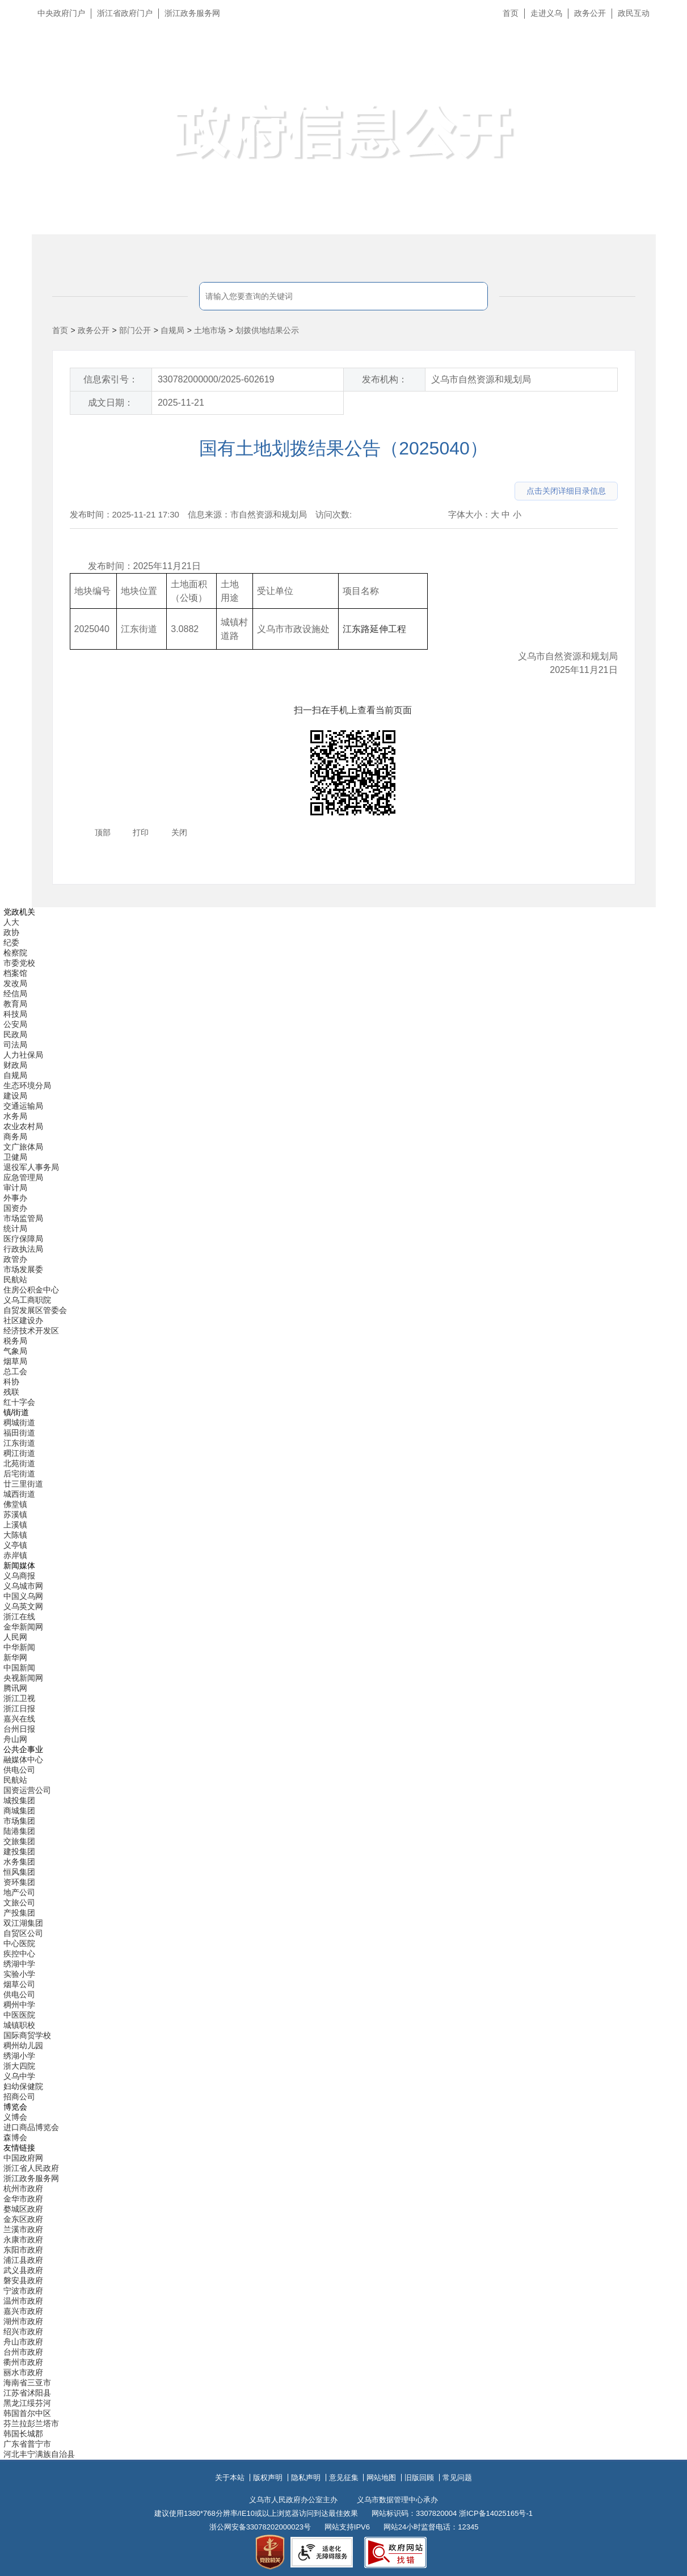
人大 (11, 922)
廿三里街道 (23, 1483)
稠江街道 (19, 1453)
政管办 (15, 1259)
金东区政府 (23, 2219)
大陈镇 (15, 1534)
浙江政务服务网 (192, 13)
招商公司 (19, 2096)
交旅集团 (19, 1841)
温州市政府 (23, 2300)
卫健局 (15, 1156)
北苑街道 (19, 1463)
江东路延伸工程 (374, 629)
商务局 (15, 1136)
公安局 (15, 1024)
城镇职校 (19, 2025)
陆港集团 (19, 1831)
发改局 (15, 983)
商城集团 (19, 1810)
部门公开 (135, 330)
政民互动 (634, 13)
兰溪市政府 (23, 2229)
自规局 (172, 330)
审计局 (15, 1187)
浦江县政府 (23, 2259)
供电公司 (19, 1769)
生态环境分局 (27, 1085)
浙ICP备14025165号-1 (496, 2513)
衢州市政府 (23, 2362)
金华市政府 (23, 2198)
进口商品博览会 (31, 2127)
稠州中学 (19, 2004)
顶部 (103, 832)
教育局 (15, 1003)
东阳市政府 (23, 2249)
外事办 (15, 1197)
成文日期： (110, 402)
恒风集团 (19, 1871)
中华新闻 (19, 1647)
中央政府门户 (61, 13)
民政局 (15, 1034)
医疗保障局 (23, 1238)
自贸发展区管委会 (35, 1310)
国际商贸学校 (27, 2035)
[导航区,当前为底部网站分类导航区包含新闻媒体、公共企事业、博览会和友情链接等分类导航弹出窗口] (343, 1683)
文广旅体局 (23, 1146)
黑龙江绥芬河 (27, 2402)
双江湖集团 (23, 1922)
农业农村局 (23, 1126)
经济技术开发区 (31, 1330)
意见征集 (344, 2477)
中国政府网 (23, 2157)
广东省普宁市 (27, 2443)
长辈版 (664, 39)
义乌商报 (19, 1575)
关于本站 (230, 2477)
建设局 (15, 1095)
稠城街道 (19, 1422)
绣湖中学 (19, 1963)
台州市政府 (23, 2351)
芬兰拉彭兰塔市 (31, 2423)
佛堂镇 (15, 1504)
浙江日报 (19, 1708)
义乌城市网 (23, 1585)
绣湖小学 (19, 2055)
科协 (11, 1381)
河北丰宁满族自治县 (39, 2454)
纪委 (11, 942)
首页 (511, 13)
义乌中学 (19, 2076)
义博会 (15, 2117)
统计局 (15, 1228)
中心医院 (19, 1943)
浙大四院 (19, 2065)
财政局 (15, 1065)
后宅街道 (19, 1473)
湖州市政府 (23, 2321)
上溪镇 (15, 1524)
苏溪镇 (15, 1514)
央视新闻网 (23, 1677)
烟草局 (15, 1361)
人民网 (15, 1636)
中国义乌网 (23, 1596)
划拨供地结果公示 (267, 330)
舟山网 (15, 1739)
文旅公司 (19, 1902)
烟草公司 (19, 1984)
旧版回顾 (419, 2477)
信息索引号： (110, 379)
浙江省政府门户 (125, 13)
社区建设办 (23, 1320)
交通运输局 (23, 1105)
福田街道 (19, 1432)
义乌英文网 (23, 1606)
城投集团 (19, 1800)
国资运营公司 (27, 1790)
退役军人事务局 (31, 1167)
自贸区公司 (23, 1933)
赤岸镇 (15, 1555)
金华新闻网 (23, 1626)
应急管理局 (23, 1177)
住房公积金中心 (31, 1289)
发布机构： (384, 379)
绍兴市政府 (23, 2331)
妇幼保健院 (23, 2086)
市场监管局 (23, 1218)
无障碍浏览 (656, 64)
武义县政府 (23, 2270)
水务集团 (19, 1861)
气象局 (15, 1351)
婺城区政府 (23, 2208)
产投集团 (19, 1912)
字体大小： (469, 514)
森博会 (15, 2137)
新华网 (15, 1657)
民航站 (15, 1279)
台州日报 (19, 1728)
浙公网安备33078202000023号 (260, 2527)
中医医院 (19, 2014)
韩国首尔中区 (27, 2413)
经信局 (15, 993)
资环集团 (19, 1882)
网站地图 (381, 2477)
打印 (141, 832)
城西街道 (19, 1494)
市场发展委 (23, 1269)
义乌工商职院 (27, 1299)
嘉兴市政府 (23, 2311)
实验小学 (19, 1974)
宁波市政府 (23, 2290)
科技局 (15, 1013)
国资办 (15, 1208)
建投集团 (19, 1851)
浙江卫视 (19, 1698)
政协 (11, 932)
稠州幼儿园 (23, 2045)
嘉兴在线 (19, 1718)
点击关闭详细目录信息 (566, 490)
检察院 (15, 952)
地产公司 (19, 1892)
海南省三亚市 (27, 2382)
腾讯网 (15, 1688)
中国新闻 (19, 1667)
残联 (11, 1391)
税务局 (15, 1340)
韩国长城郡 (23, 2433)
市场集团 (19, 1820)
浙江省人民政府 (31, 2168)
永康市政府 (23, 2239)
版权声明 (268, 2477)
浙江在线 (19, 1616)
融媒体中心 (23, 1759)
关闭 (179, 832)
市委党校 (19, 962)
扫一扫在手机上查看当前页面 (353, 710)
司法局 (15, 1044)
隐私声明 (306, 2477)
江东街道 (19, 1442)
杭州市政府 (23, 2188)
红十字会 (19, 1402)
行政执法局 (23, 1248)
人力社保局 (23, 1054)
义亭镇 (15, 1545)
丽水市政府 (23, 2372)
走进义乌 (546, 13)
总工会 (15, 1371)
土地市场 (210, 330)
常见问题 (457, 2477)
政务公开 (590, 13)
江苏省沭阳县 (27, 2392)
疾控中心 (19, 1953)
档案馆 (15, 973)
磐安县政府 (23, 2280)
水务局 (15, 1116)
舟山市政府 (23, 2341)
